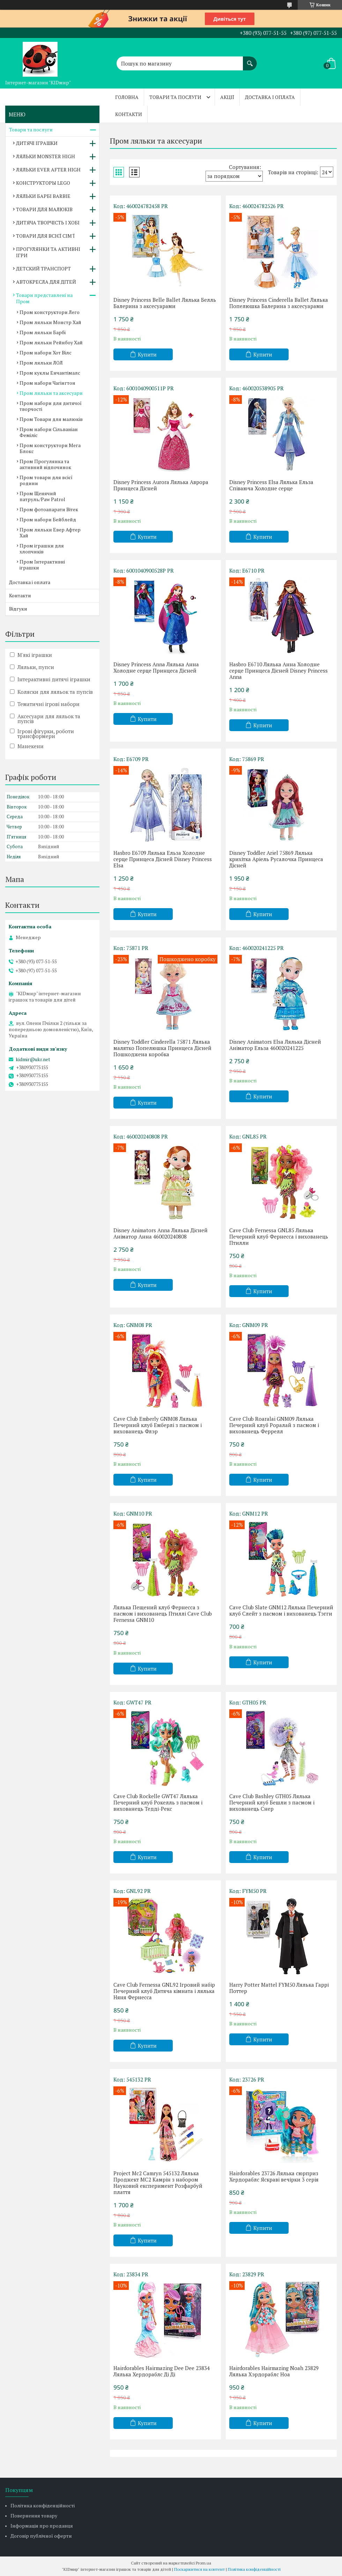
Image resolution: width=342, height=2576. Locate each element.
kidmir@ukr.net (33, 1059)
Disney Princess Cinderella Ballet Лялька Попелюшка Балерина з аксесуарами (278, 303)
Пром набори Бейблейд (48, 519)
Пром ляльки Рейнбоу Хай (51, 342)
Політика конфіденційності (42, 2505)
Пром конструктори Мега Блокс (50, 448)
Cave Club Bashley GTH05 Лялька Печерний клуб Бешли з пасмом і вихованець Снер (271, 1802)
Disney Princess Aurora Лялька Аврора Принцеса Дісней (160, 485)
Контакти (128, 114)
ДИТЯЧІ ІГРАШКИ (37, 143)
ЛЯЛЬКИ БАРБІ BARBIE (43, 196)
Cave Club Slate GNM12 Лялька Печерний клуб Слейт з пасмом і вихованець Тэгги (281, 1610)
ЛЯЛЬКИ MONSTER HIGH (45, 156)
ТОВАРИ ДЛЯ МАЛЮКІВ (44, 209)
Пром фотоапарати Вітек (49, 509)
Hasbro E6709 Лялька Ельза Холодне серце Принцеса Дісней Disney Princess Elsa (162, 859)
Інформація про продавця (41, 2525)
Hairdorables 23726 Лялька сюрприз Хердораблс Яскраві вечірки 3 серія (274, 2176)
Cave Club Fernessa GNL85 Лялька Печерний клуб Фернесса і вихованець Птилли (278, 1236)
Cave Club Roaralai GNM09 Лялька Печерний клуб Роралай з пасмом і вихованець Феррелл (274, 1425)
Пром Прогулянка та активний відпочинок (45, 464)
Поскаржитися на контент (199, 2569)
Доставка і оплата (270, 97)
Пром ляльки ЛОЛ (41, 362)
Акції (227, 97)
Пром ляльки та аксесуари (51, 393)
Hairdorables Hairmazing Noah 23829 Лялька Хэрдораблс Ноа (274, 2371)
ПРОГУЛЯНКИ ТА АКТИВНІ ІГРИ (48, 252)
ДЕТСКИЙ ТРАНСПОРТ (43, 268)
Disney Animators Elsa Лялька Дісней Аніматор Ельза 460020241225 (275, 1044)
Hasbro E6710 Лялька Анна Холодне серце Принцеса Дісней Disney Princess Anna (278, 670)
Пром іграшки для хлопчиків (42, 548)
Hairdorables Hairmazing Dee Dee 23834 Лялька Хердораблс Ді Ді (161, 2371)
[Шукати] (250, 60)
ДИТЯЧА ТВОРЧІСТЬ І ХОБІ (48, 222)
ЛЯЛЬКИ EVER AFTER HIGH (48, 169)
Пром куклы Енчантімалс (50, 372)
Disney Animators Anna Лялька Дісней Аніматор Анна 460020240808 (160, 1233)
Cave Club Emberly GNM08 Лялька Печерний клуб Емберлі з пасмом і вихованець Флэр (157, 1425)
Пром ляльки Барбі (43, 332)
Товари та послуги (175, 97)
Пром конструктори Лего (50, 312)
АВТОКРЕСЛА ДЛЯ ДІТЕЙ (46, 281)
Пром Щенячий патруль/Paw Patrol (42, 496)
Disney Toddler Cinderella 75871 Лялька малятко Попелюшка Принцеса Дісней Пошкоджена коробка (162, 1047)
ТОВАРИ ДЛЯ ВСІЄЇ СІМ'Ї (45, 235)
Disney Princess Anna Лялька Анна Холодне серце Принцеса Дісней (156, 667)
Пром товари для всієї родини (46, 480)
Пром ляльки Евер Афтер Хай (50, 532)
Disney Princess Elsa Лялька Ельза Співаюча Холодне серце (271, 485)
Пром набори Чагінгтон (47, 383)
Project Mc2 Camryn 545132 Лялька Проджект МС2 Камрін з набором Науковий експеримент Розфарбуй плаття (157, 2182)
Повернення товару (33, 2515)
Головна (127, 97)
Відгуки (18, 608)
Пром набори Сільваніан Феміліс (49, 432)
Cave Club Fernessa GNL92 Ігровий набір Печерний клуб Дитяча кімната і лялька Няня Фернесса (164, 1990)
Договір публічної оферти (41, 2535)
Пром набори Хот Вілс (46, 352)
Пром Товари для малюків (51, 419)
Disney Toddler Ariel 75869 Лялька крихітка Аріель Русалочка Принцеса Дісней (276, 859)
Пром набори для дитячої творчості (51, 406)
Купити (147, 354)
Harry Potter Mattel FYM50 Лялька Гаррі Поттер (279, 1987)
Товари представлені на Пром (44, 298)
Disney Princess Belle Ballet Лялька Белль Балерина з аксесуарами (164, 303)
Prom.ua (203, 2563)
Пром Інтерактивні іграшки (42, 564)
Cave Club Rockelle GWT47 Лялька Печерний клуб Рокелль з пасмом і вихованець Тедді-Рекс (157, 1802)
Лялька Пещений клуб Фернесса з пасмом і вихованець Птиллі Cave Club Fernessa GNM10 (162, 1613)
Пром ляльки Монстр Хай (50, 322)
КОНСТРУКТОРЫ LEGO (43, 182)
